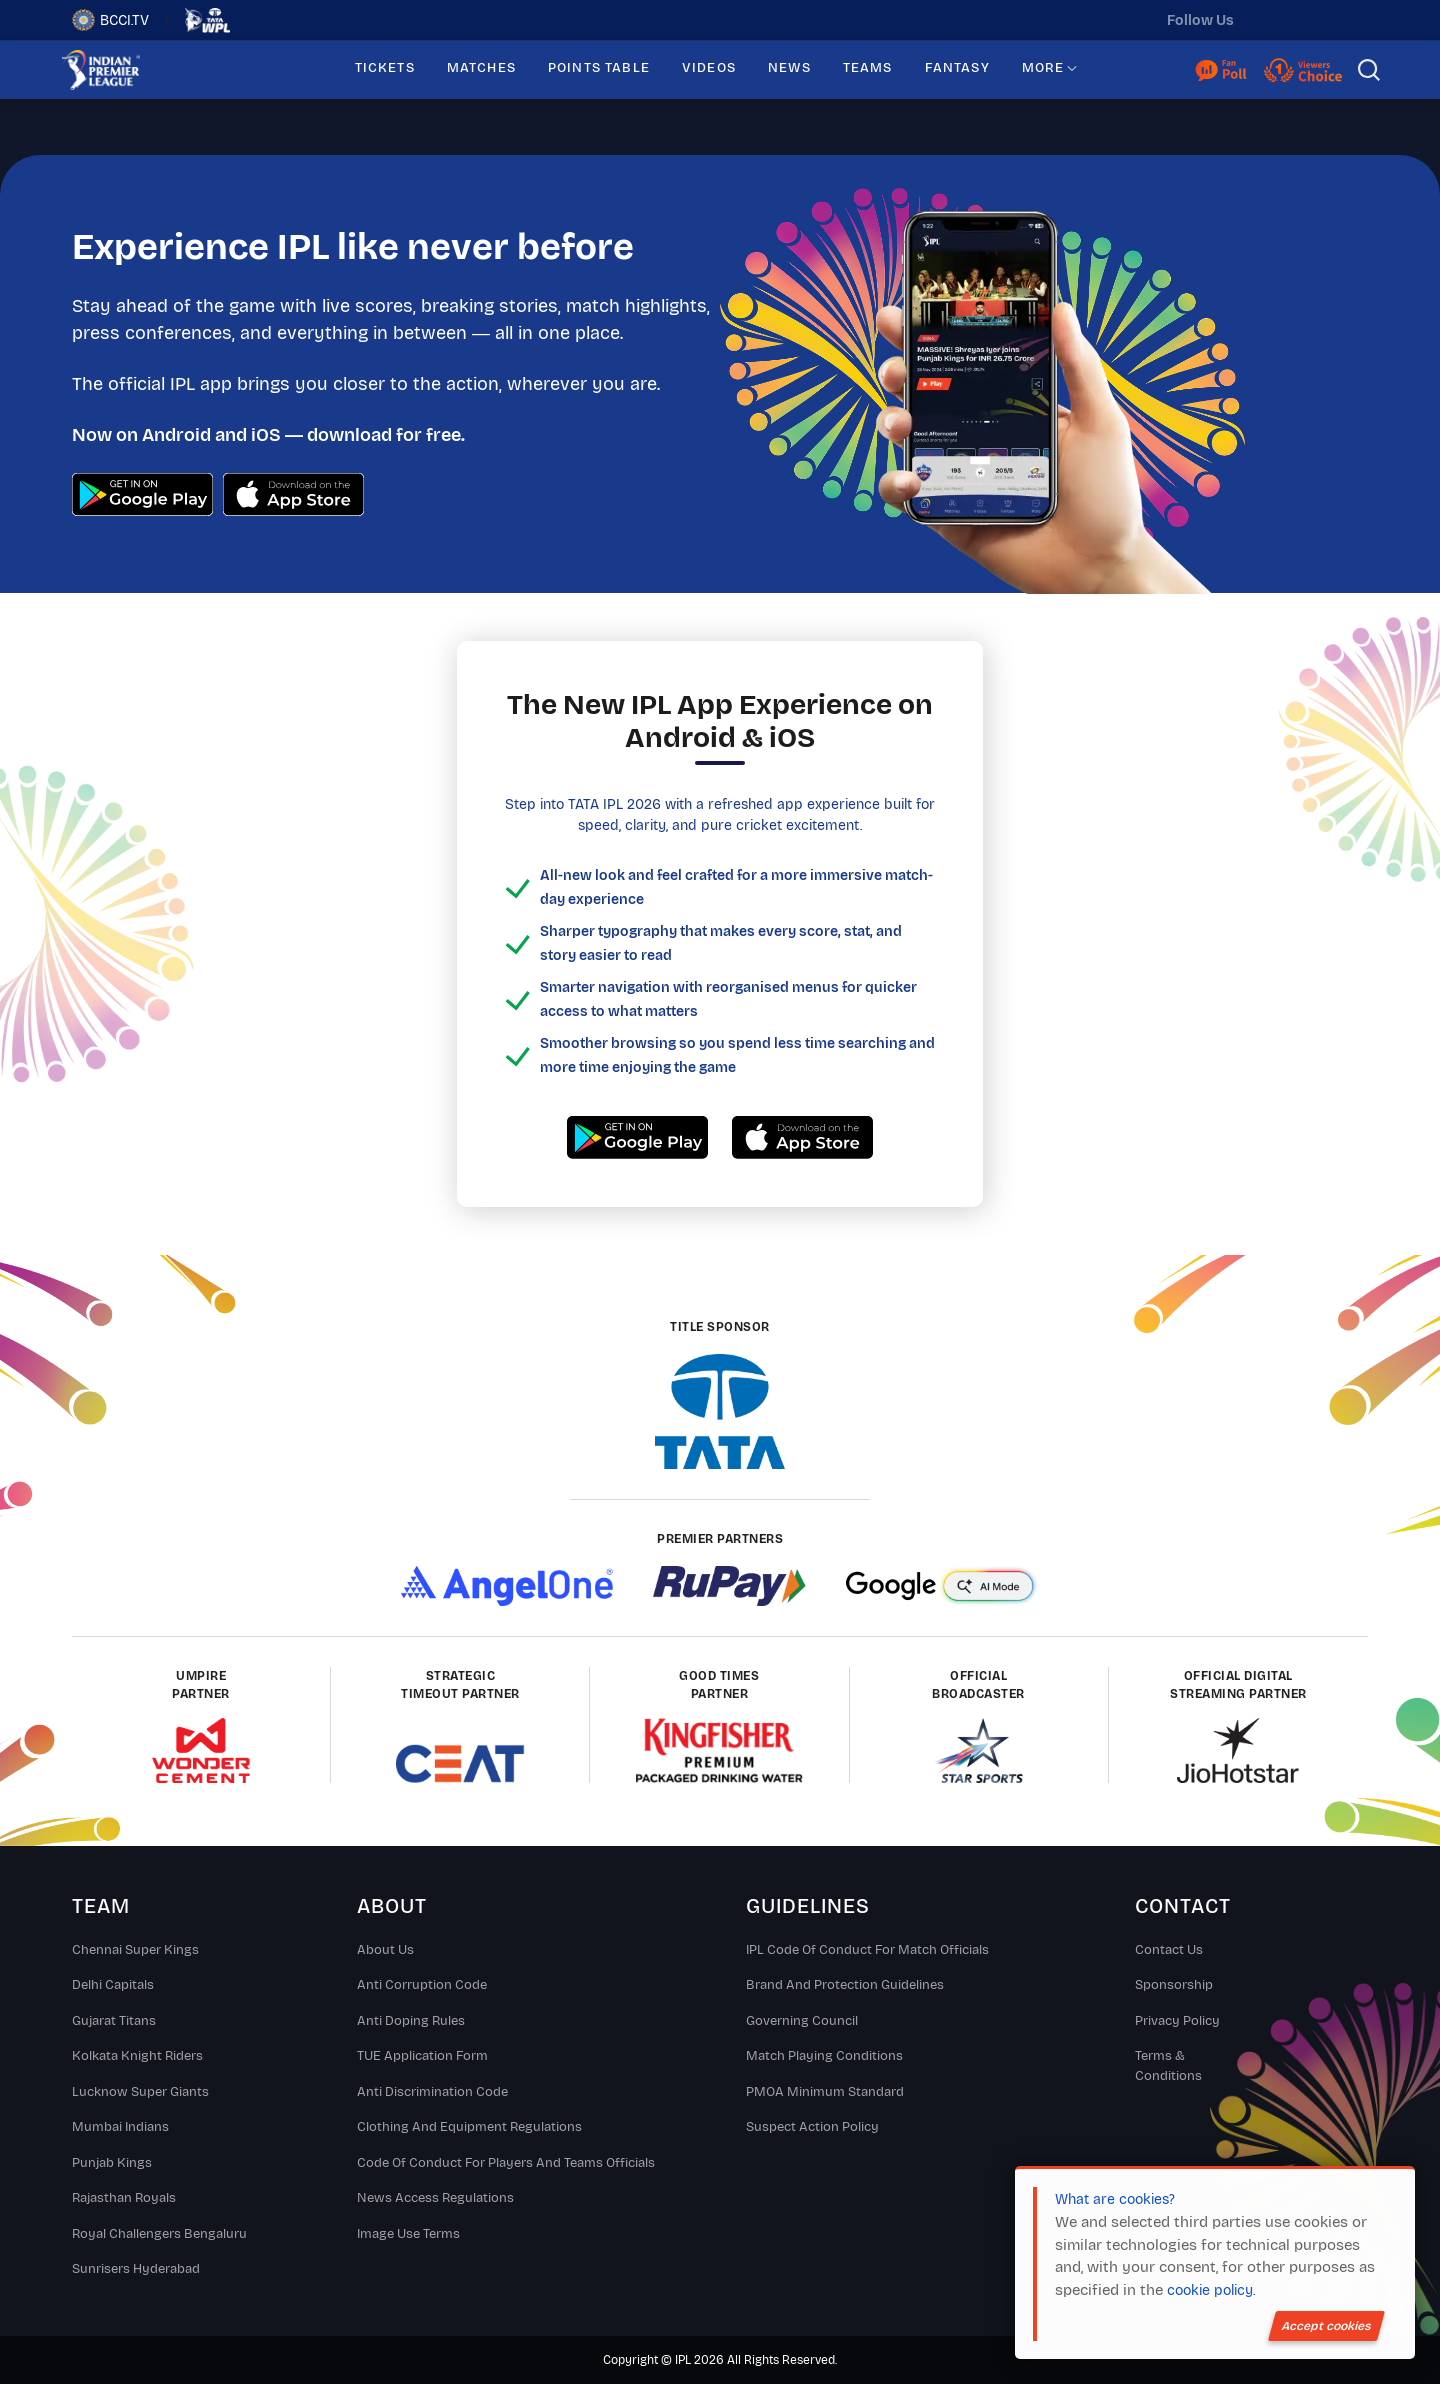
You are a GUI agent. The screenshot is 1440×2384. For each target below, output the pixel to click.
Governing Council (802, 2021)
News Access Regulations (435, 2198)
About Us (385, 1950)
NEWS (789, 68)
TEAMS (868, 68)
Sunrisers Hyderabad (136, 2269)
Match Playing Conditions (824, 2056)
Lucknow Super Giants (140, 2092)
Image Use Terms (408, 2234)
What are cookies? (1115, 2199)
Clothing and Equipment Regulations (469, 2127)
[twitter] (1269, 20)
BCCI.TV (110, 20)
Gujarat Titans (114, 2021)
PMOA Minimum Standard (825, 2092)
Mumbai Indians (120, 2127)
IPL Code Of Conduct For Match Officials (867, 1950)
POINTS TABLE (599, 68)
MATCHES (481, 68)
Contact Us (1169, 1950)
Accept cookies (1326, 2326)
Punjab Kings (112, 2163)
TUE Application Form (422, 2056)
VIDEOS (709, 68)
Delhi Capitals (113, 1985)
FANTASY (957, 68)
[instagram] (1311, 20)
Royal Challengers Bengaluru (159, 2234)
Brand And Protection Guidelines (845, 1985)
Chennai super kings (135, 1950)
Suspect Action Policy (812, 2127)
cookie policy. (1211, 2290)
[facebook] (1353, 20)
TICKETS (385, 68)
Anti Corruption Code (422, 1985)
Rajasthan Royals (124, 2198)
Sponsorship (1174, 1985)
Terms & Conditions (1168, 2066)
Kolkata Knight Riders (137, 2056)
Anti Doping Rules (411, 2021)
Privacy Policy (1177, 2021)
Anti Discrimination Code (432, 2092)
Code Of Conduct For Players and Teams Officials (506, 2163)
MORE (1043, 68)
